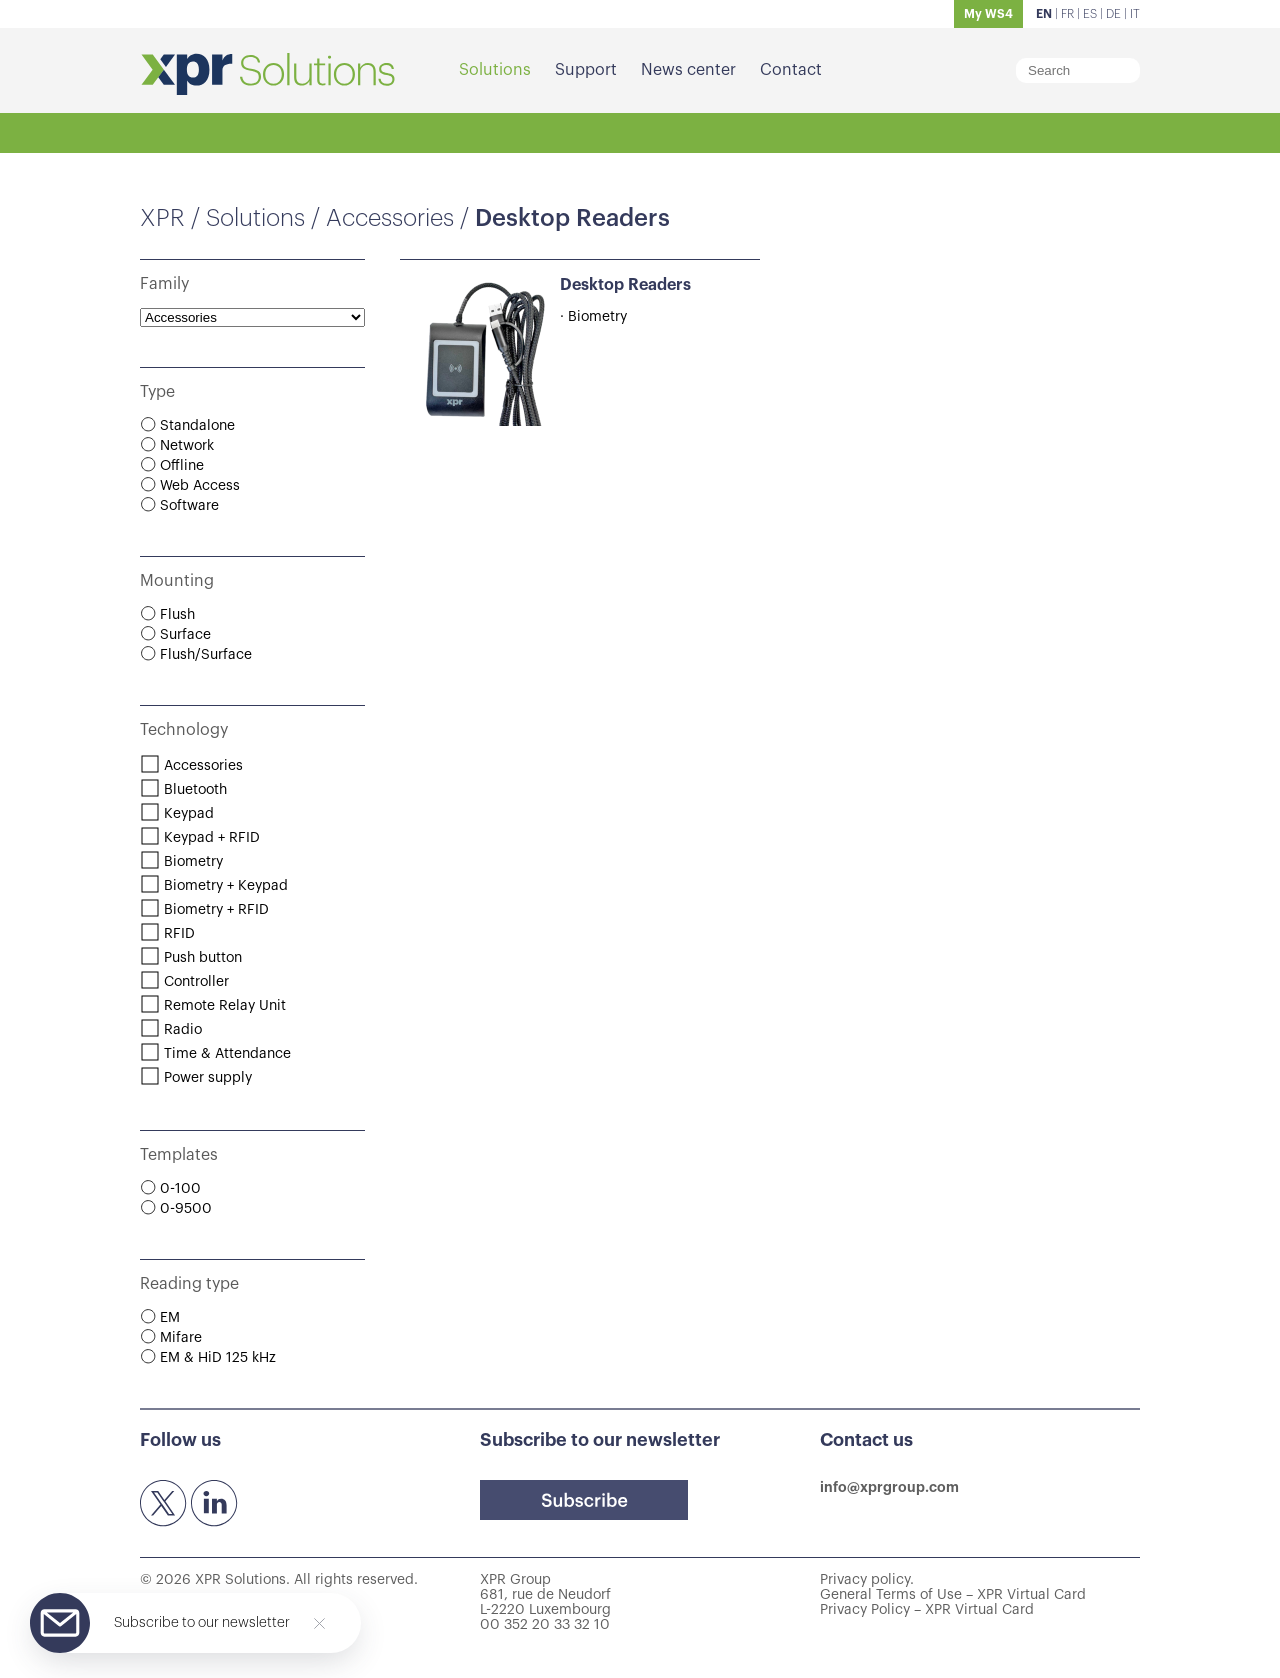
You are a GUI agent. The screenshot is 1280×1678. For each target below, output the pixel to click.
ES (1090, 14)
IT (1135, 14)
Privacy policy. (867, 1580)
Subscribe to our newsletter (202, 1623)
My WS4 (988, 14)
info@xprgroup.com (889, 1487)
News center (688, 70)
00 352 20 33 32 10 (545, 1625)
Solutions (495, 70)
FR (1067, 14)
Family (164, 284)
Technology (184, 730)
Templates (179, 1155)
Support (586, 70)
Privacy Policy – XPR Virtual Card (927, 1610)
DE (1113, 14)
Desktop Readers (625, 285)
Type (157, 392)
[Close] (319, 1623)
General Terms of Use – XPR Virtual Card (953, 1595)
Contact (791, 70)
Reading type (189, 1284)
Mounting (177, 581)
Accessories (390, 218)
